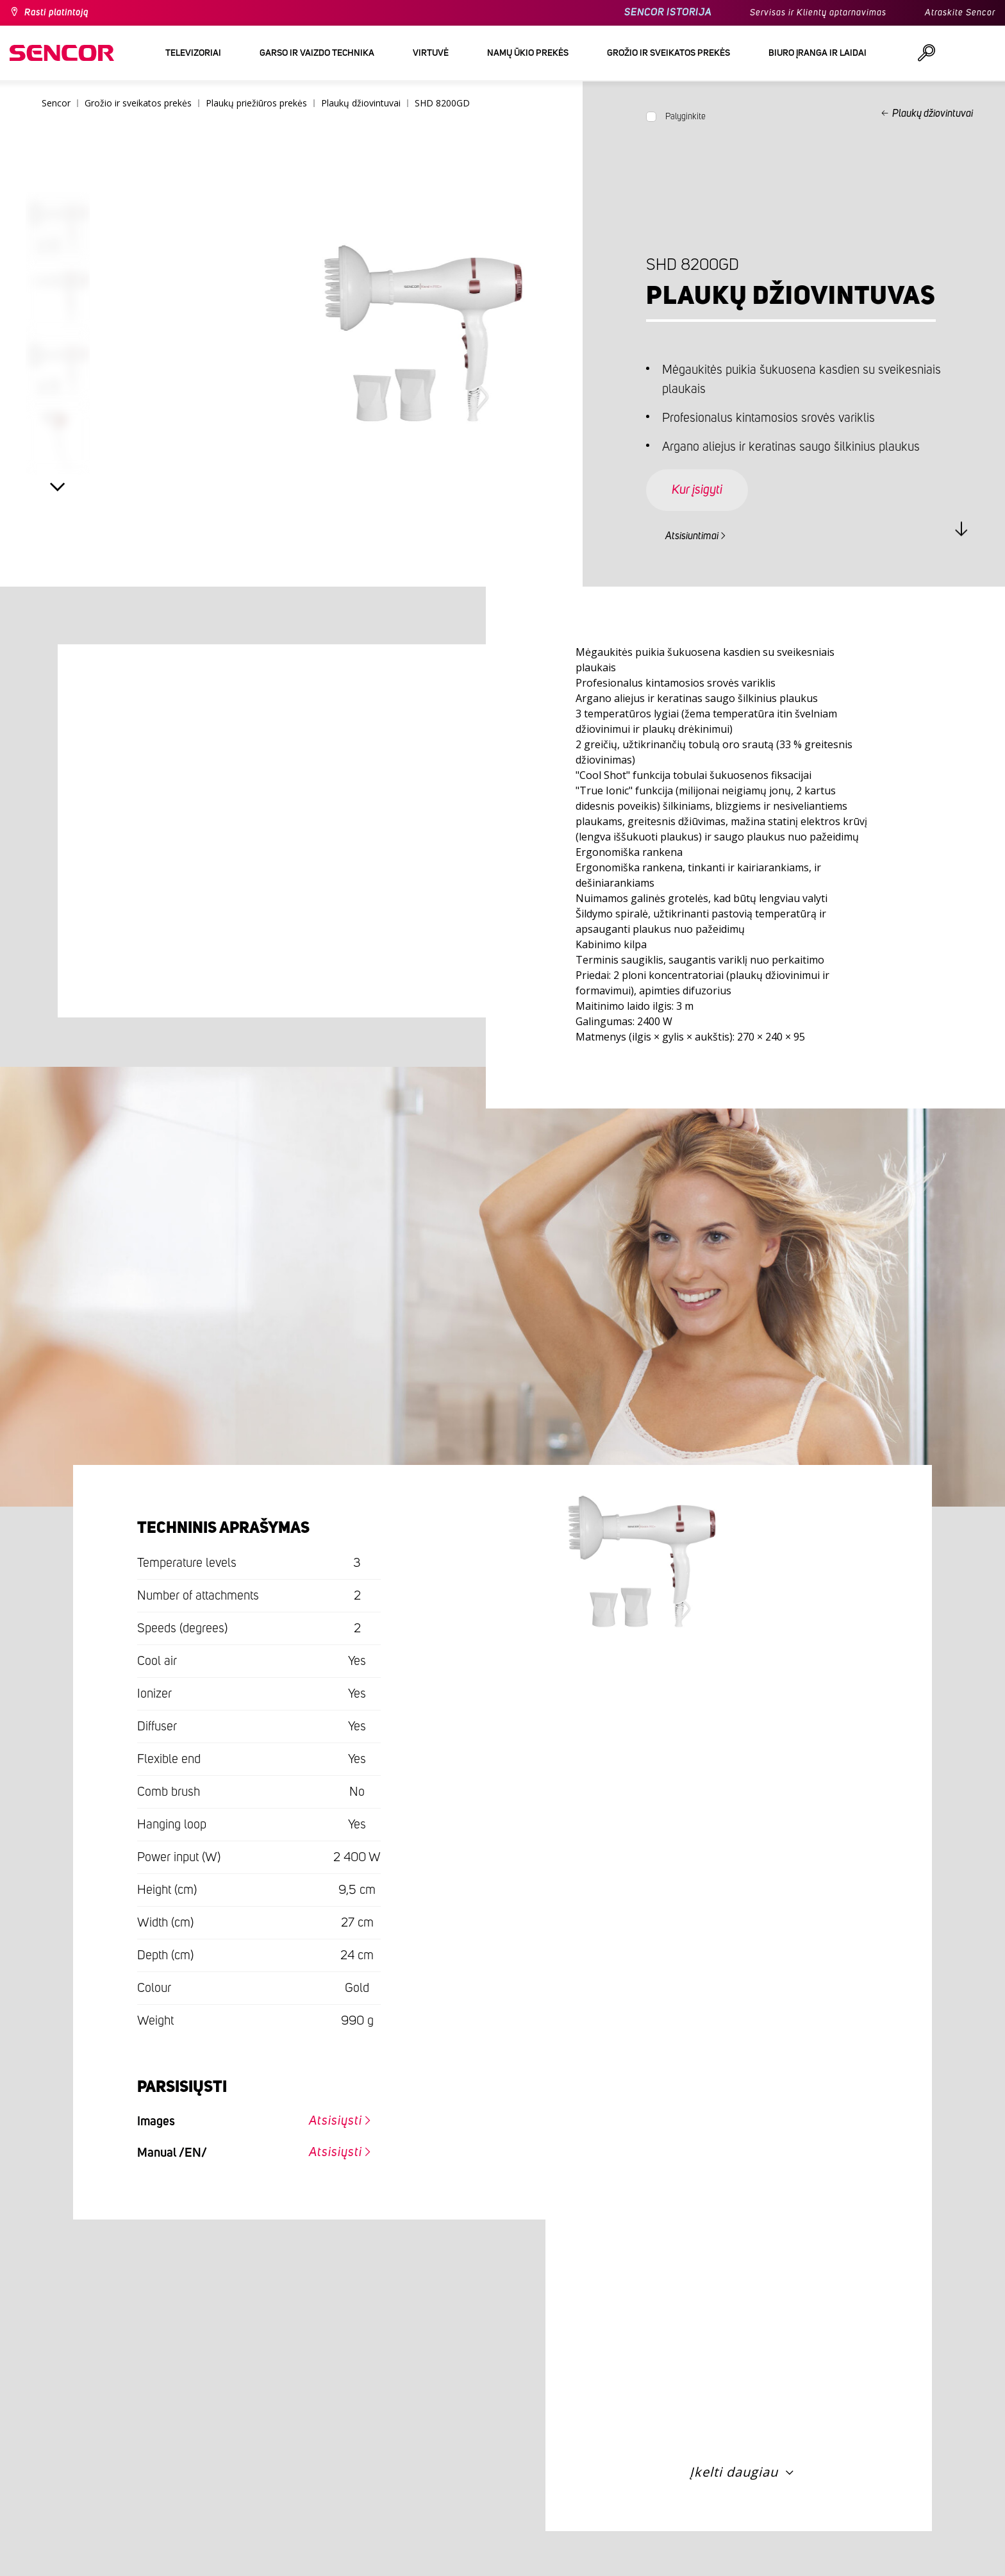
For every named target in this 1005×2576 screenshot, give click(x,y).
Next (57, 487)
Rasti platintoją (56, 12)
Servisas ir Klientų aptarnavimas (818, 12)
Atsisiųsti (335, 2120)
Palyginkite (685, 116)
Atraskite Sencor (960, 12)
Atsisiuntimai (691, 536)
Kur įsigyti (697, 489)
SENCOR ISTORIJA (667, 12)
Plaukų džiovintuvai (932, 113)
